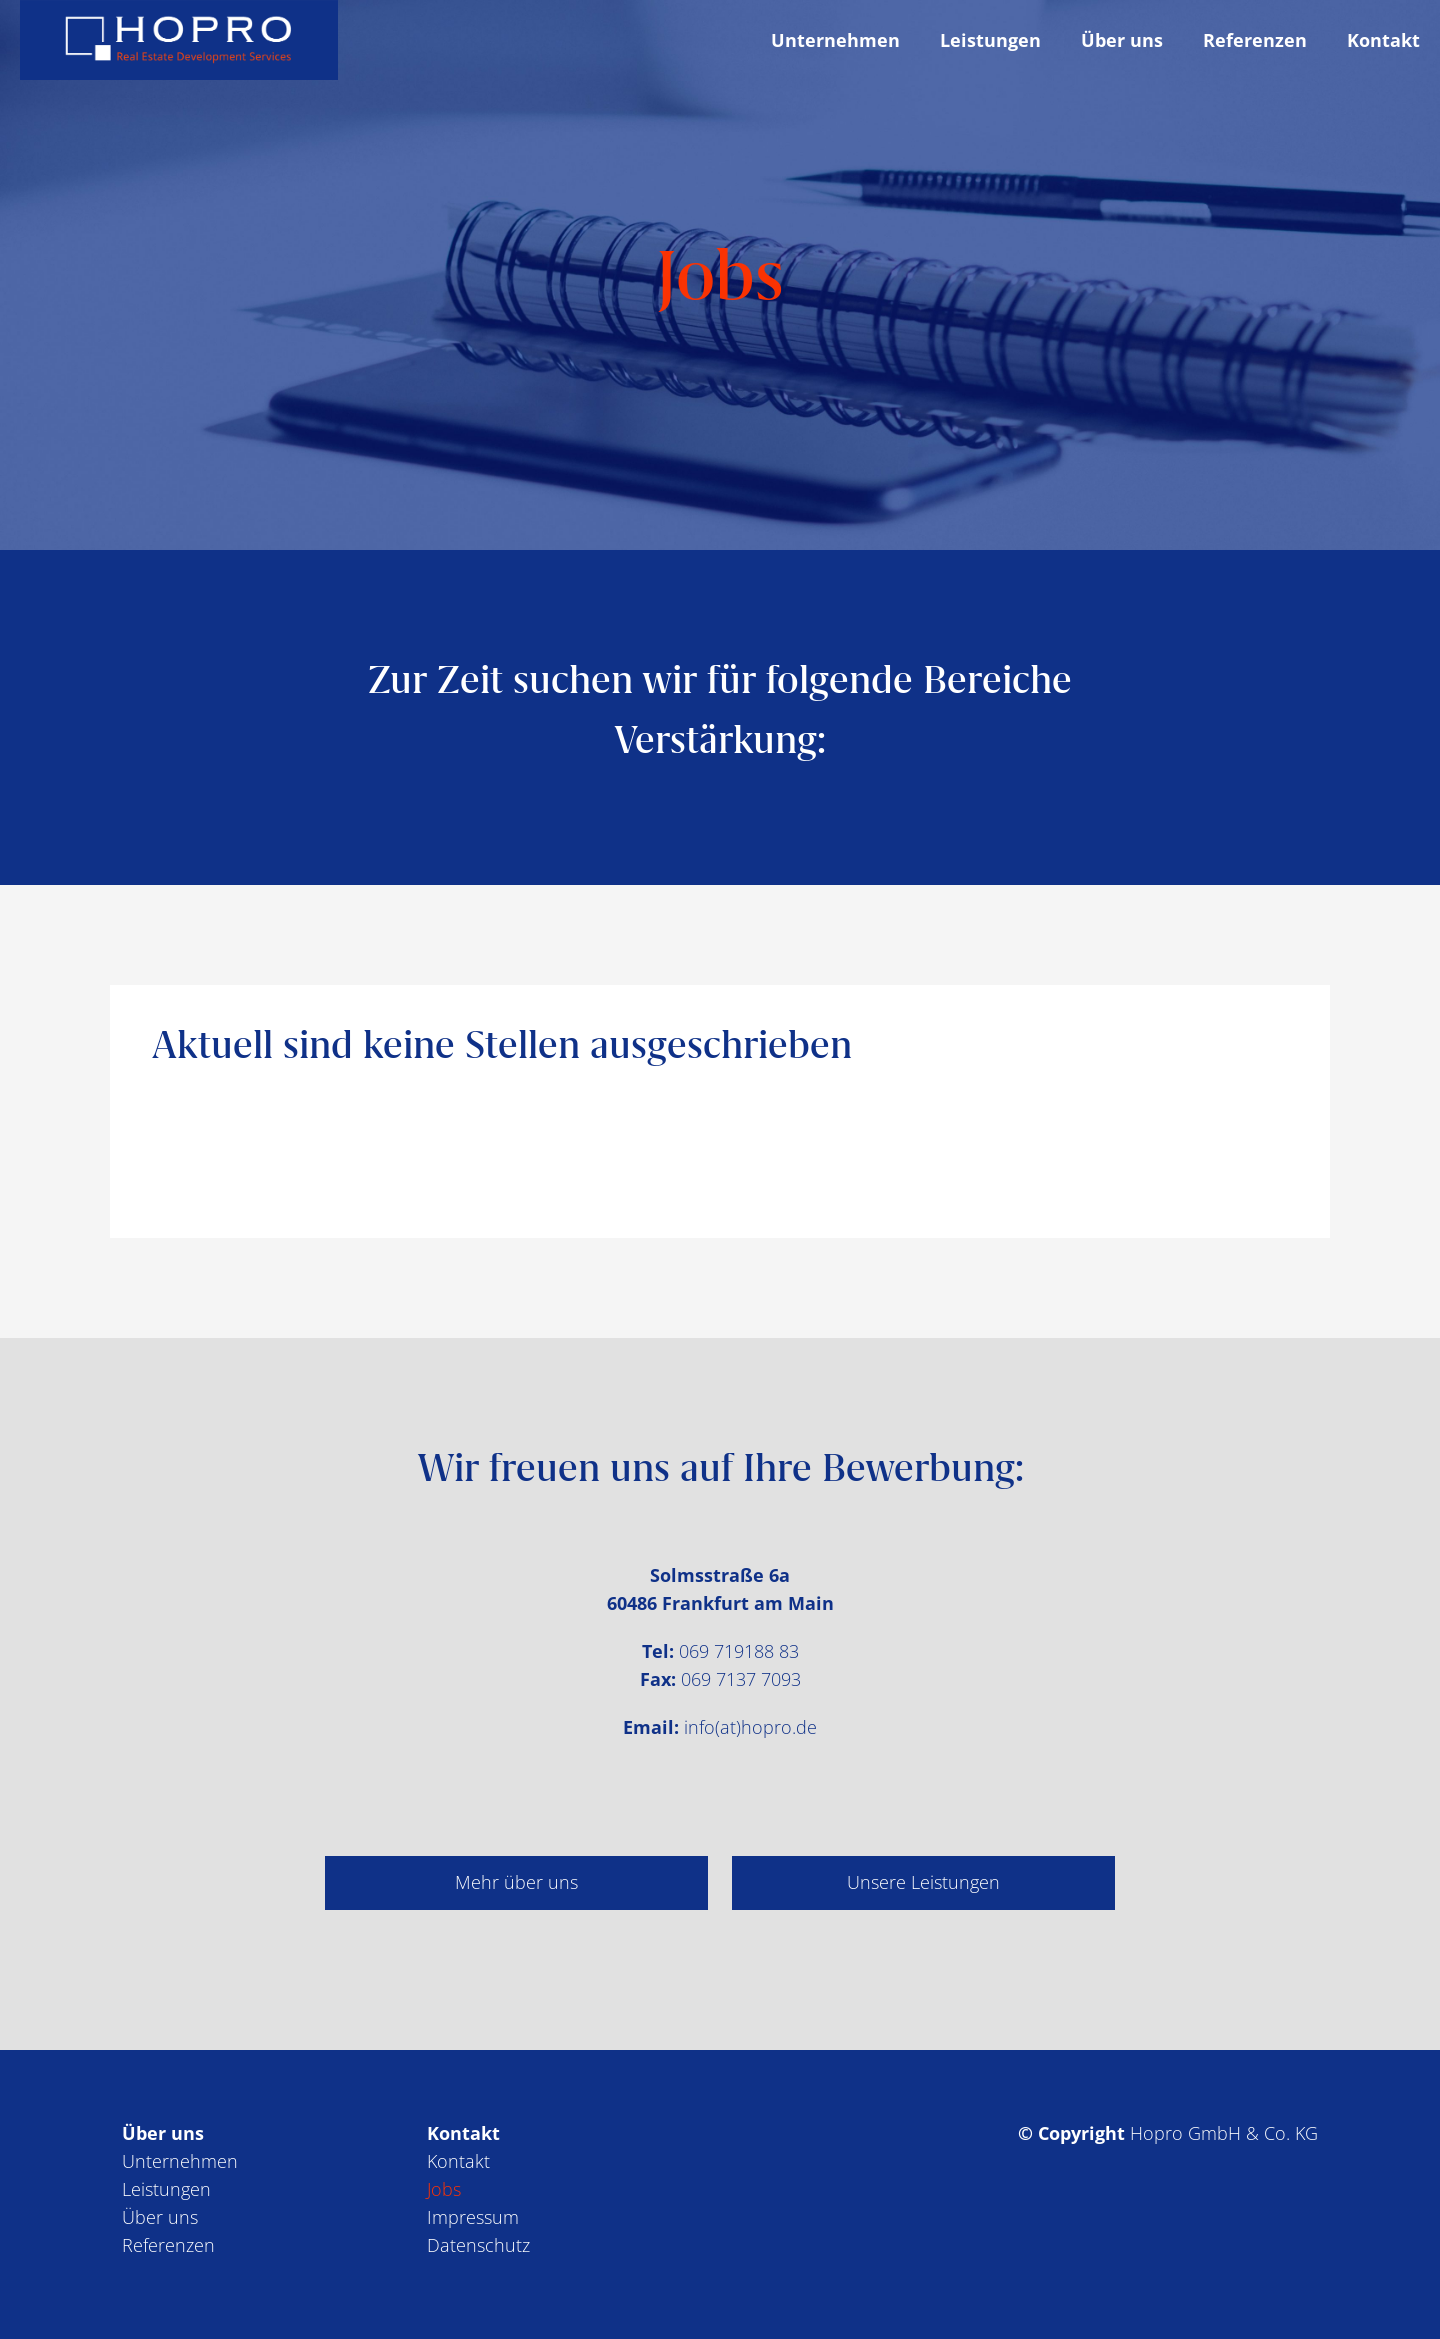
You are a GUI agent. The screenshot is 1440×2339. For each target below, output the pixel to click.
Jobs (444, 2189)
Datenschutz (478, 2245)
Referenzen (168, 2245)
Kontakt (458, 2161)
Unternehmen (180, 2161)
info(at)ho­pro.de (750, 1727)
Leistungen (166, 2189)
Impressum (473, 2217)
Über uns (160, 2217)
